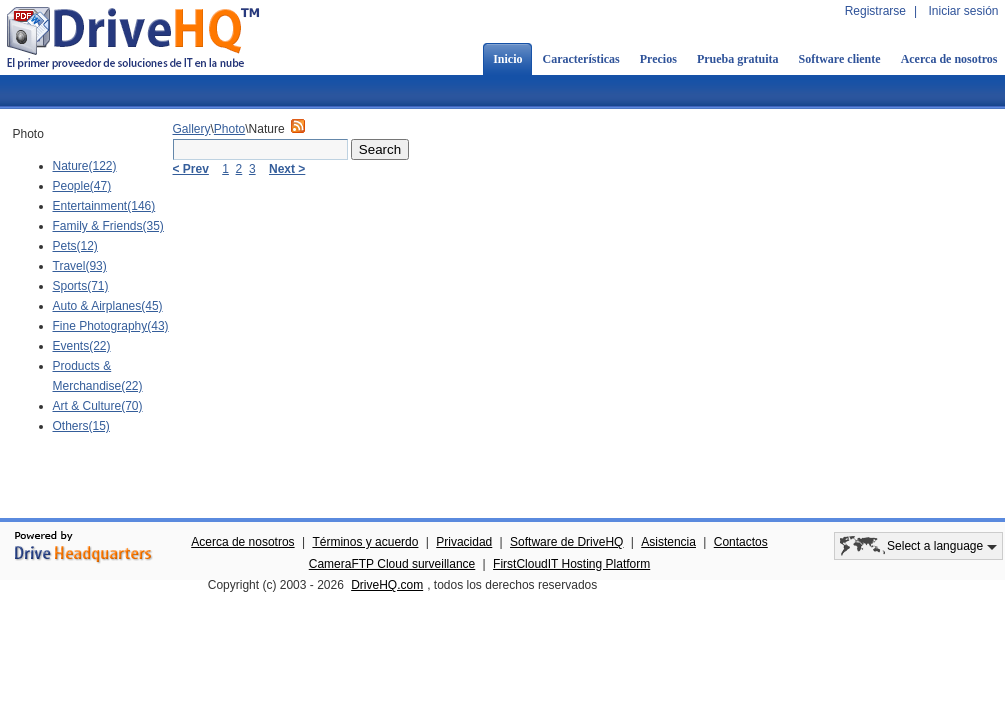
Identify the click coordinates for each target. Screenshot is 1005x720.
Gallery (192, 129)
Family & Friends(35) (108, 226)
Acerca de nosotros (242, 542)
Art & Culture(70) (98, 406)
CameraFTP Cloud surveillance (392, 564)
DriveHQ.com (387, 585)
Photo (229, 129)
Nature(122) (85, 166)
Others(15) (81, 426)
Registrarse (875, 11)
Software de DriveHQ (566, 542)
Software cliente (840, 59)
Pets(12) (75, 246)
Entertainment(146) (104, 206)
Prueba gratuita (738, 59)
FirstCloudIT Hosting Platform (571, 564)
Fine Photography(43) (111, 326)
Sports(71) (81, 286)
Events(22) (82, 346)
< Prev (191, 169)
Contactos (741, 542)
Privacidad (464, 542)
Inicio (507, 59)
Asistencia (668, 542)
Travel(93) (80, 266)
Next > (287, 169)
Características (580, 59)
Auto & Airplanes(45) (108, 306)
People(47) (82, 186)
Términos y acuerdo (365, 542)
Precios (658, 59)
